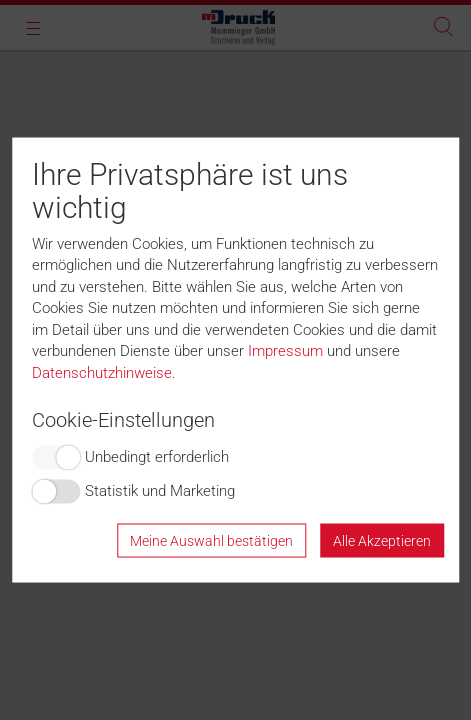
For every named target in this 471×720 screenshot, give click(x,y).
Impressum (285, 351)
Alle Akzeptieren (382, 540)
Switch (56, 457)
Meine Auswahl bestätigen (211, 540)
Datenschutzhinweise (102, 372)
